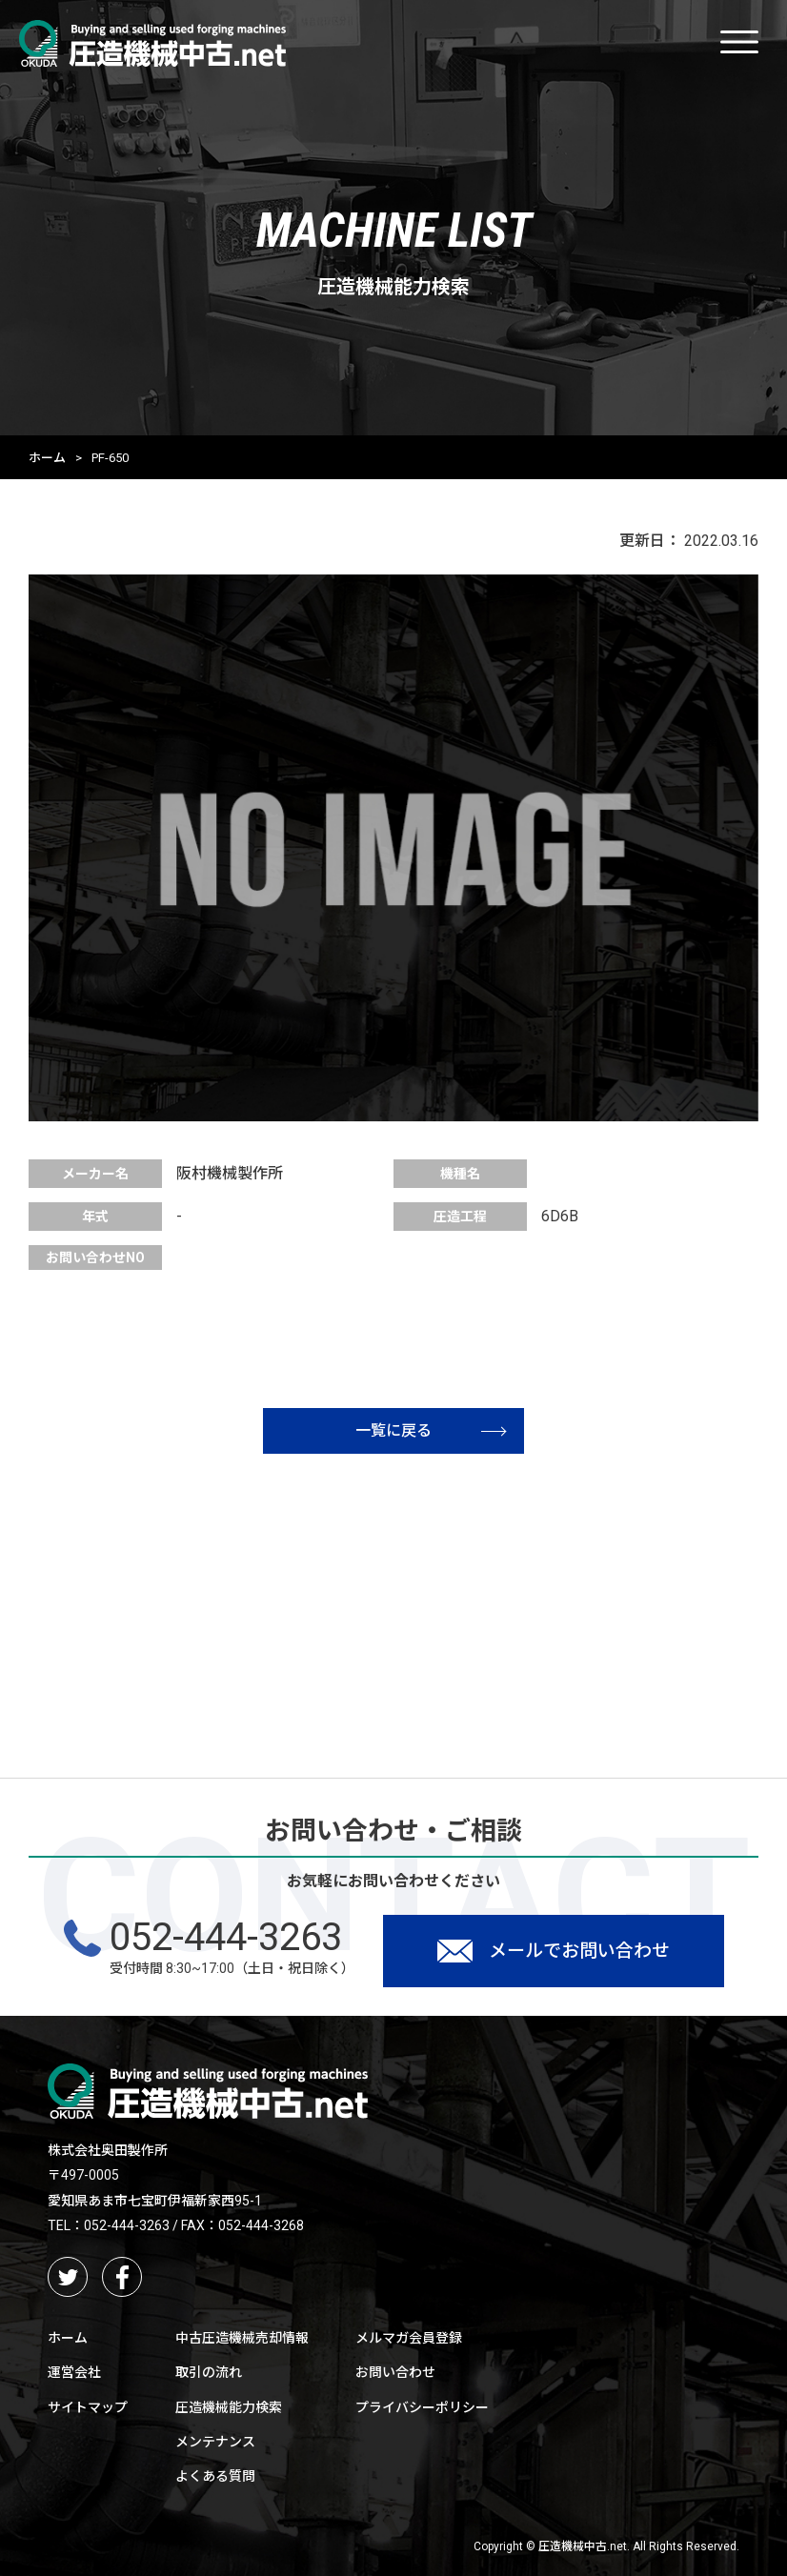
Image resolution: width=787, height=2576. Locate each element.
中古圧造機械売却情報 (242, 2337)
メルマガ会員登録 (408, 2337)
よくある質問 (215, 2476)
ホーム (47, 458)
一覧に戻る (430, 1430)
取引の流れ (208, 2372)
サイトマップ (88, 2407)
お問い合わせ (395, 2372)
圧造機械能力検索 (228, 2407)
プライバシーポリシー (422, 2407)
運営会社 (74, 2372)
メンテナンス (215, 2441)
